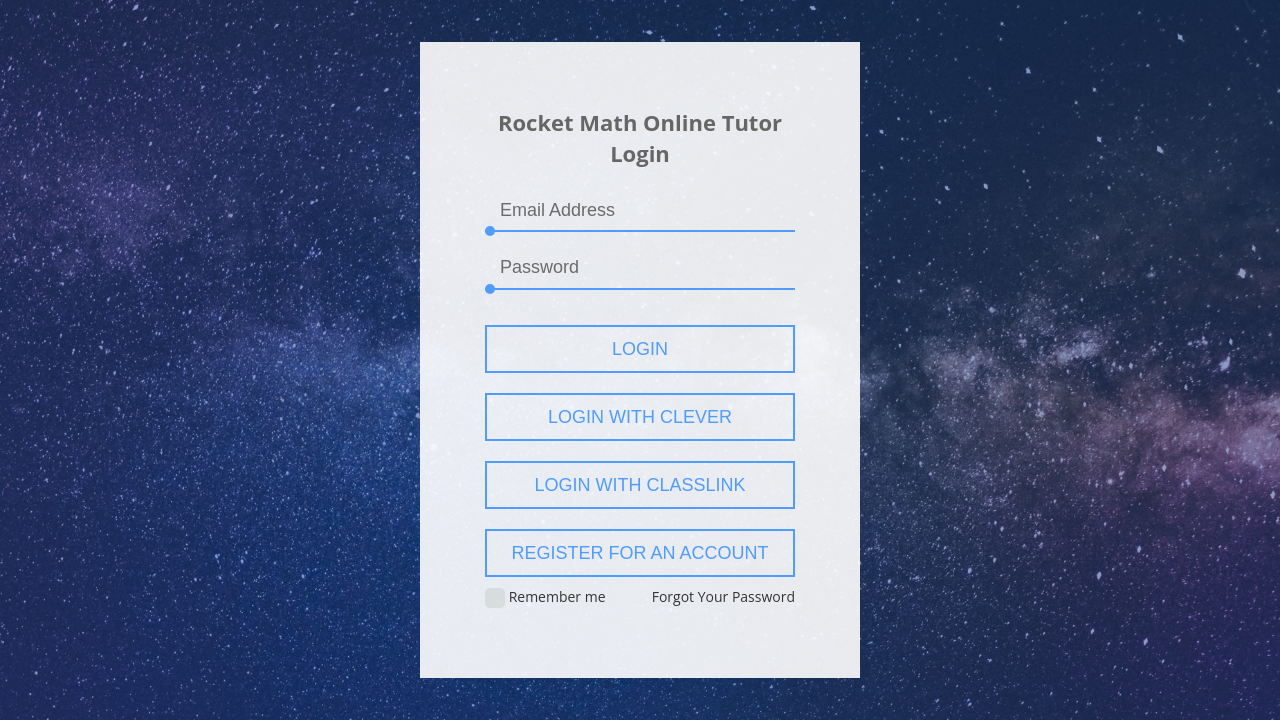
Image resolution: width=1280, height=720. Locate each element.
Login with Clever (640, 417)
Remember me (545, 597)
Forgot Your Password (723, 596)
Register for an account (639, 553)
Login (640, 349)
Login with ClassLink (639, 485)
